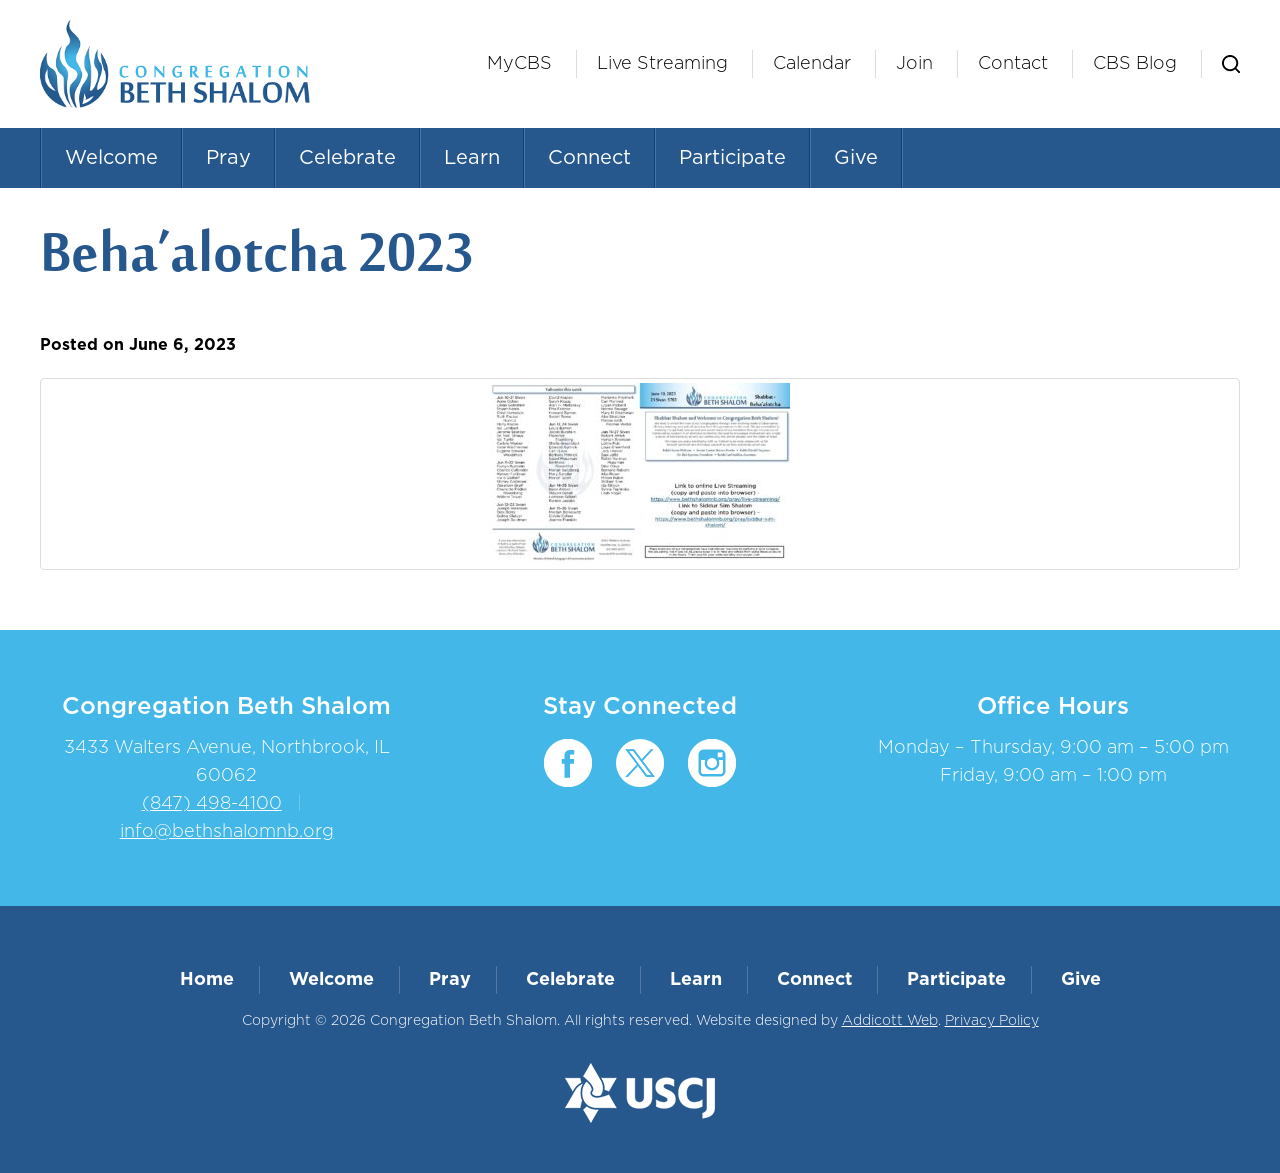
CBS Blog (1135, 64)
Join (914, 64)
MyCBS (519, 64)
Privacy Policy (992, 1021)
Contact (1013, 64)
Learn (472, 158)
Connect (589, 158)
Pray (228, 158)
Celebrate (347, 158)
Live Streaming (662, 64)
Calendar (812, 64)
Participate (732, 158)
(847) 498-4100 (212, 804)
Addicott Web (890, 1021)
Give (856, 158)
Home (207, 980)
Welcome (111, 158)
